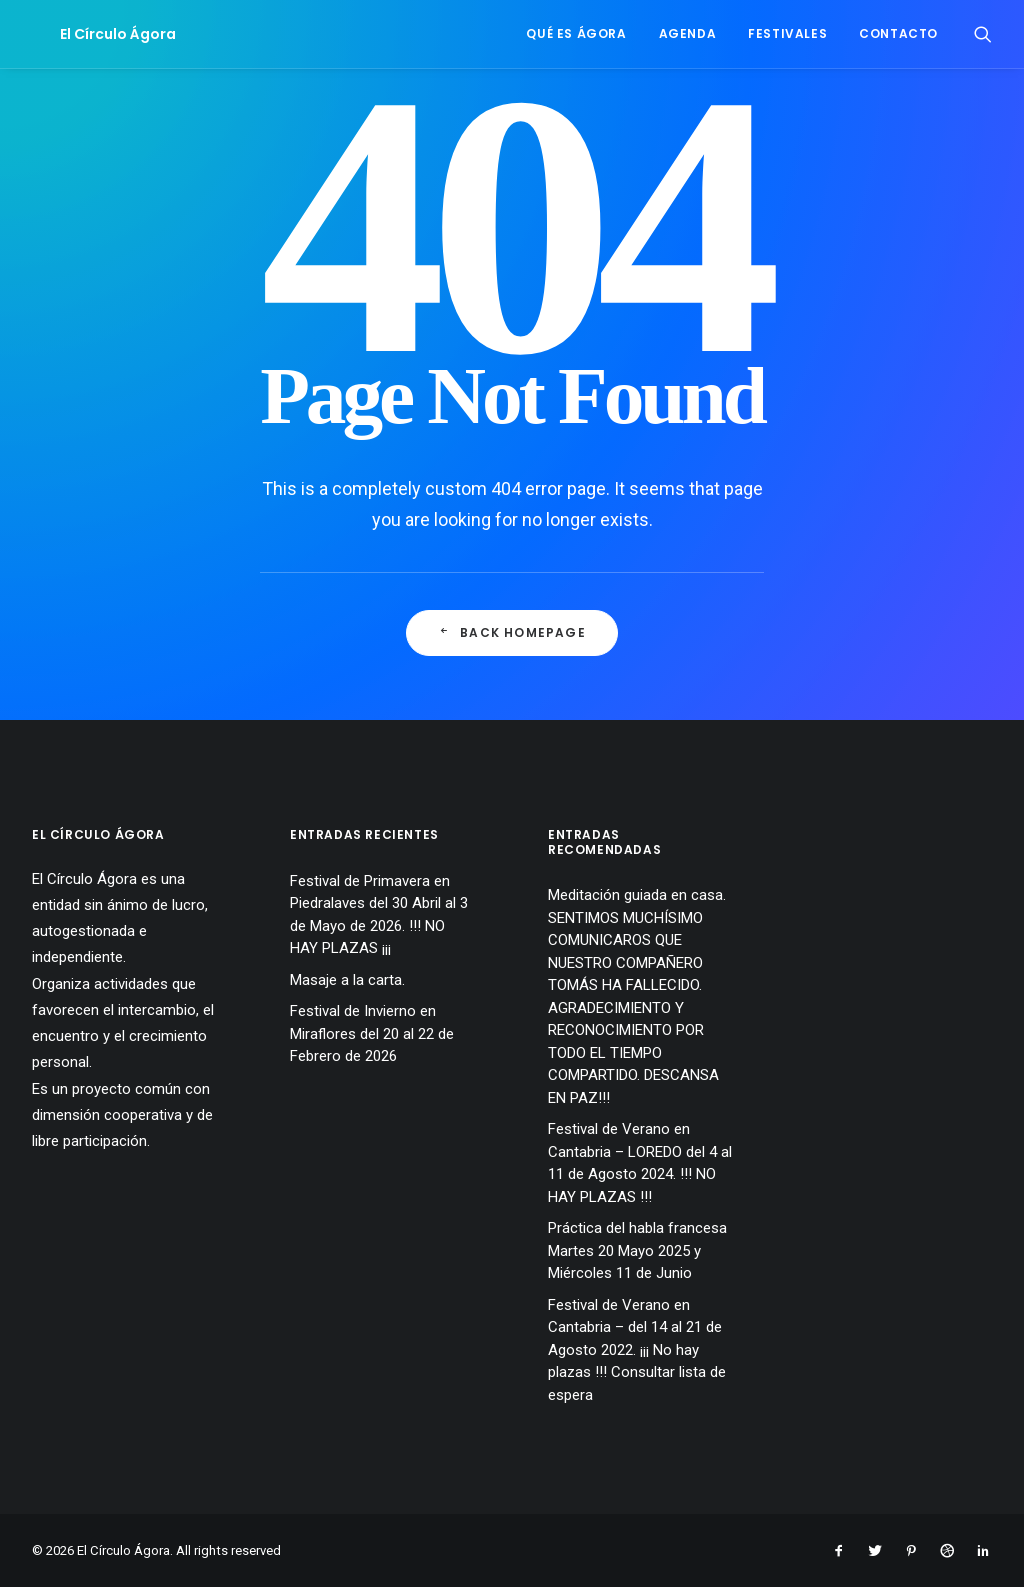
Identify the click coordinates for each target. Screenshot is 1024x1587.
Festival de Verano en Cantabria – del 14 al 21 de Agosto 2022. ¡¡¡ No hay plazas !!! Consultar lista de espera (637, 1350)
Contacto (898, 33)
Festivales (787, 33)
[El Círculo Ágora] (90, 34)
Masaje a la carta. (347, 980)
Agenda (688, 33)
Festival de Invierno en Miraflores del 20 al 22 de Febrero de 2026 (372, 1033)
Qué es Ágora (576, 33)
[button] (983, 34)
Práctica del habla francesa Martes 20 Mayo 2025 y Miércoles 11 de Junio (637, 1250)
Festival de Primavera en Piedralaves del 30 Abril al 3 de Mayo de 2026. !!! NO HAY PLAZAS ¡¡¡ (379, 915)
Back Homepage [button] (512, 632)
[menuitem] (576, 34)
